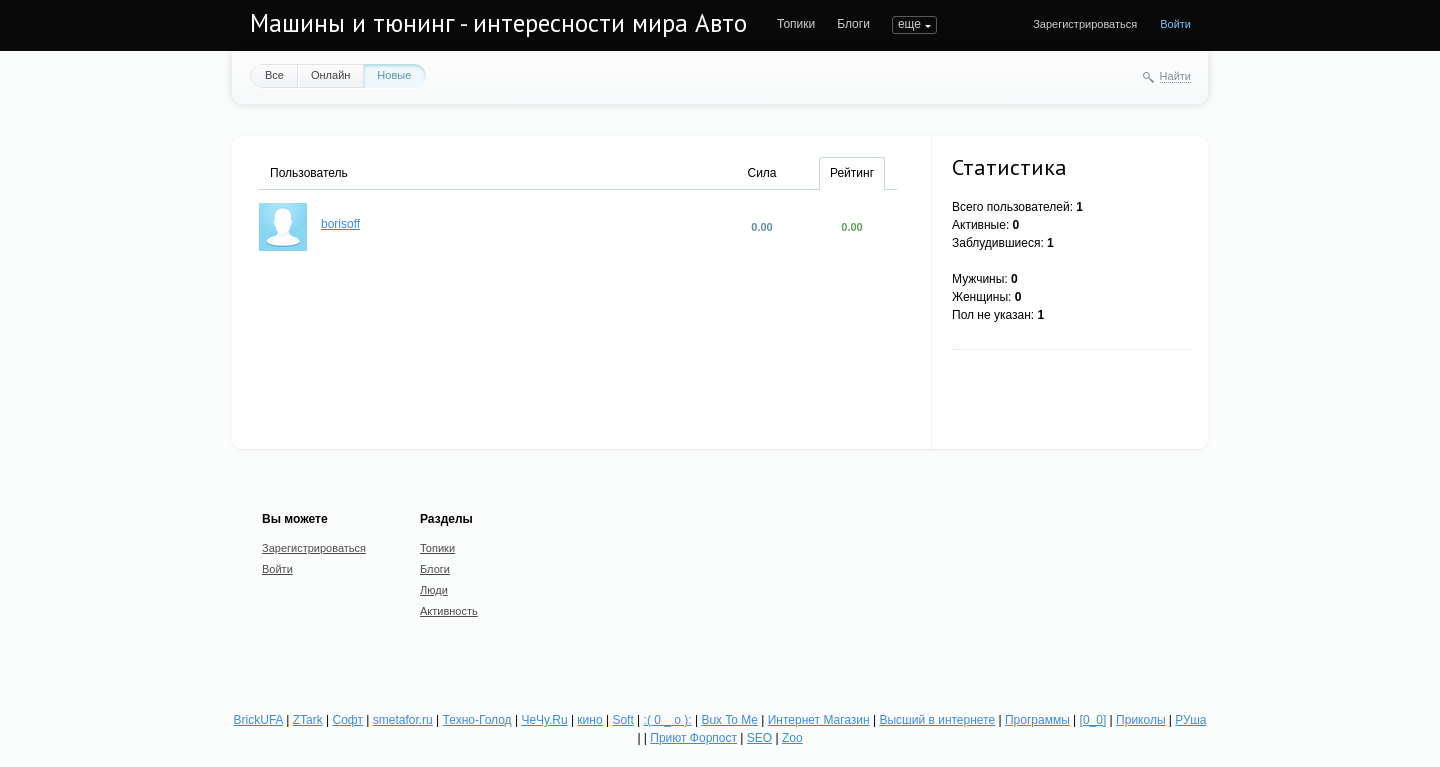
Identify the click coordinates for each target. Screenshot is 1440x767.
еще (909, 24)
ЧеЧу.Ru (544, 720)
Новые (394, 75)
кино (589, 720)
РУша (1190, 720)
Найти (1175, 76)
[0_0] (1093, 720)
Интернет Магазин (819, 720)
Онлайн (330, 75)
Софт (348, 720)
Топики (796, 24)
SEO (759, 738)
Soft (622, 720)
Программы (1037, 720)
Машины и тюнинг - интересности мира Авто (498, 23)
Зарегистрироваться (1085, 24)
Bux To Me (729, 720)
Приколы (1140, 720)
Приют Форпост (693, 738)
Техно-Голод (477, 720)
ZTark (308, 720)
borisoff (340, 224)
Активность (449, 611)
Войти (1175, 24)
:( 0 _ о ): (668, 720)
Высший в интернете (937, 720)
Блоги (853, 24)
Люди (434, 590)
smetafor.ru (403, 720)
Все (274, 75)
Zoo (792, 738)
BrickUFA (258, 720)
